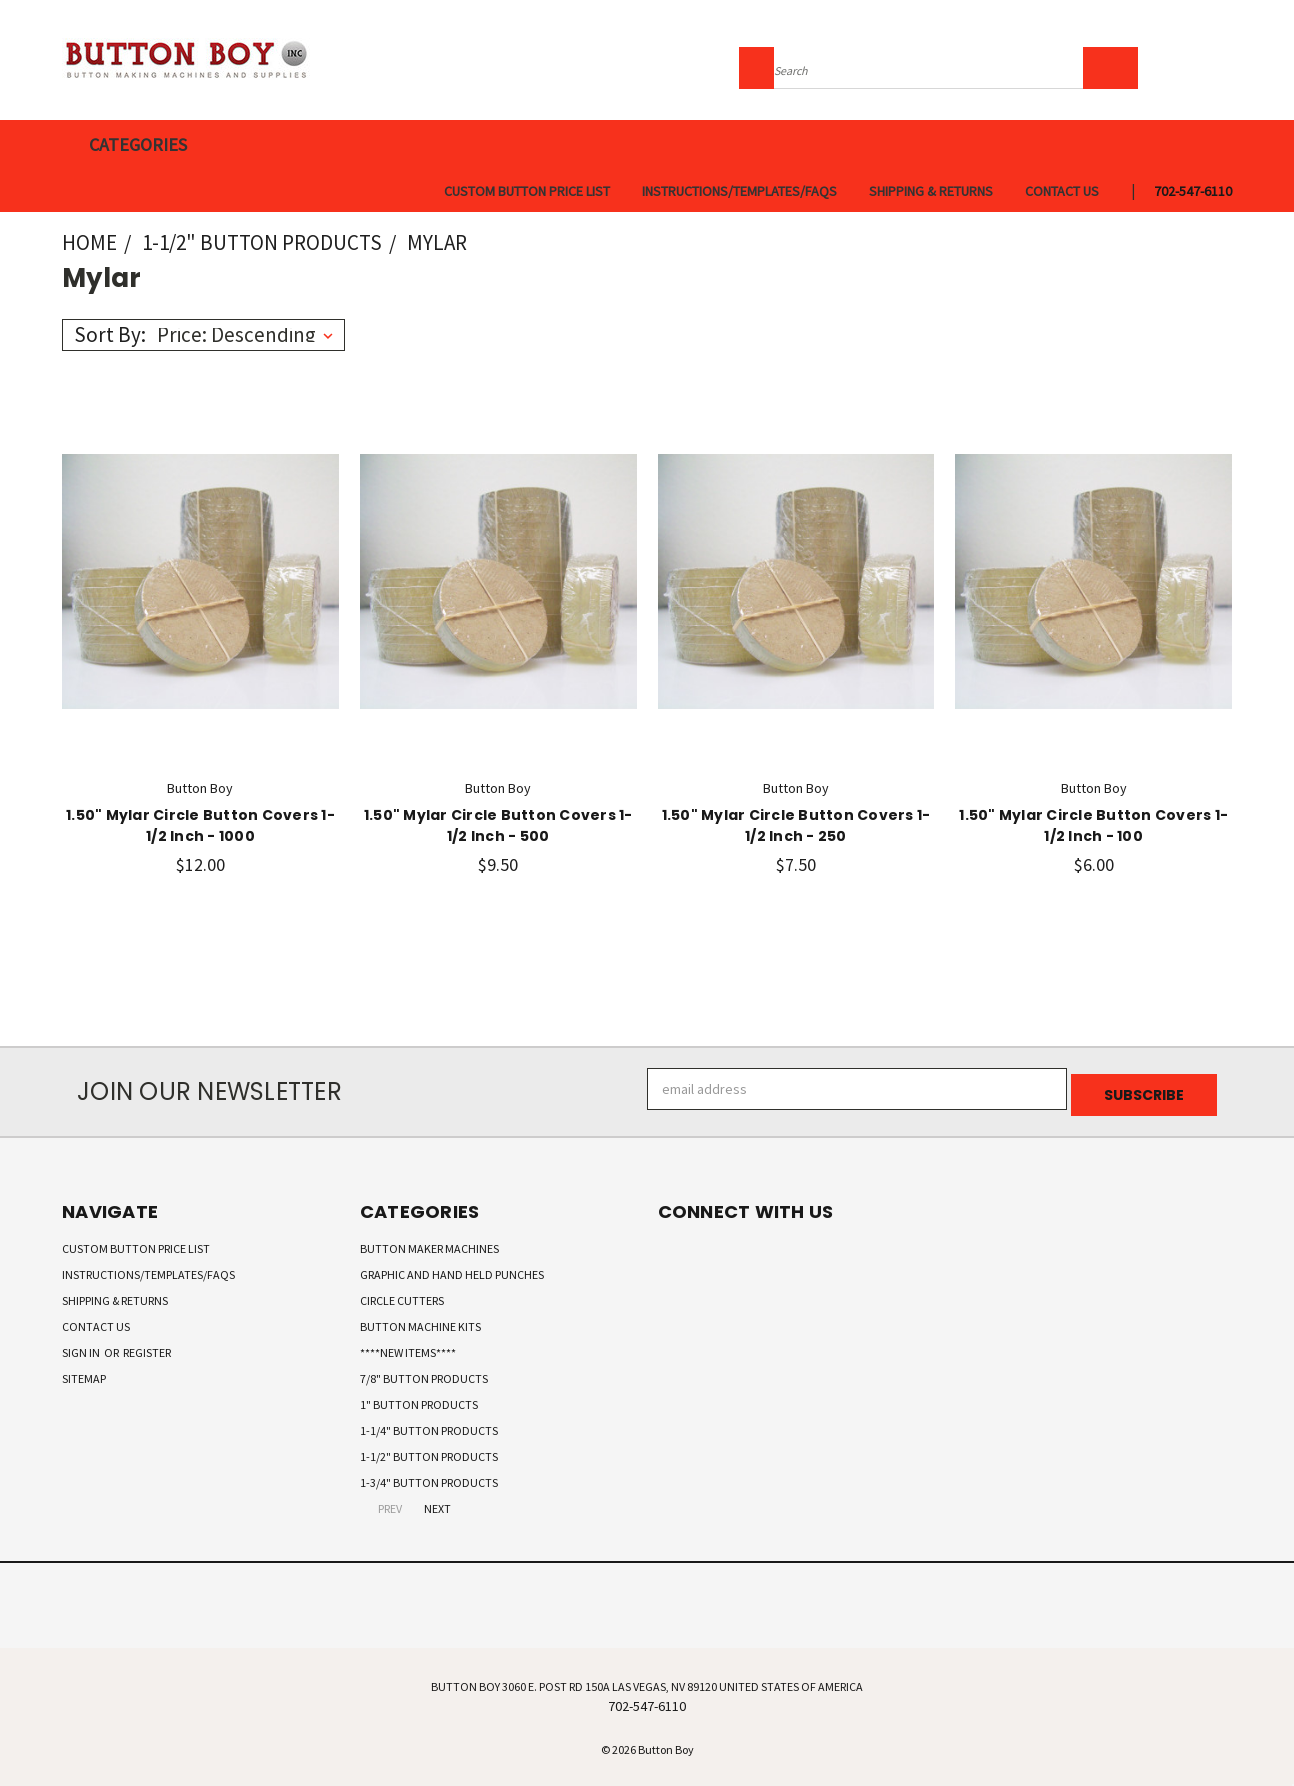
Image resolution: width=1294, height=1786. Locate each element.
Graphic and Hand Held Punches (452, 1268)
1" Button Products (419, 1398)
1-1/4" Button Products (429, 1424)
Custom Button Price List (527, 191)
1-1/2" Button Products (429, 1450)
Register (147, 1346)
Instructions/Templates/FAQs (739, 191)
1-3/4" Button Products (429, 1476)
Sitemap (84, 1372)
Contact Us (1062, 191)
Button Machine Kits (420, 1320)
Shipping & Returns (931, 191)
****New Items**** (408, 1346)
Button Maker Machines (429, 1242)
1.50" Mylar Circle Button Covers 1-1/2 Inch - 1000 (200, 825)
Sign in (82, 1346)
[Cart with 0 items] (1227, 65)
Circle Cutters (402, 1294)
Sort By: (110, 334)
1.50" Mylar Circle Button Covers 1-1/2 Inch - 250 (796, 825)
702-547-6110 (1193, 191)
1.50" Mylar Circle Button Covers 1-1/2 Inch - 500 (498, 825)
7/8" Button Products (424, 1372)
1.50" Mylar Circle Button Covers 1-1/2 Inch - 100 (1093, 825)
